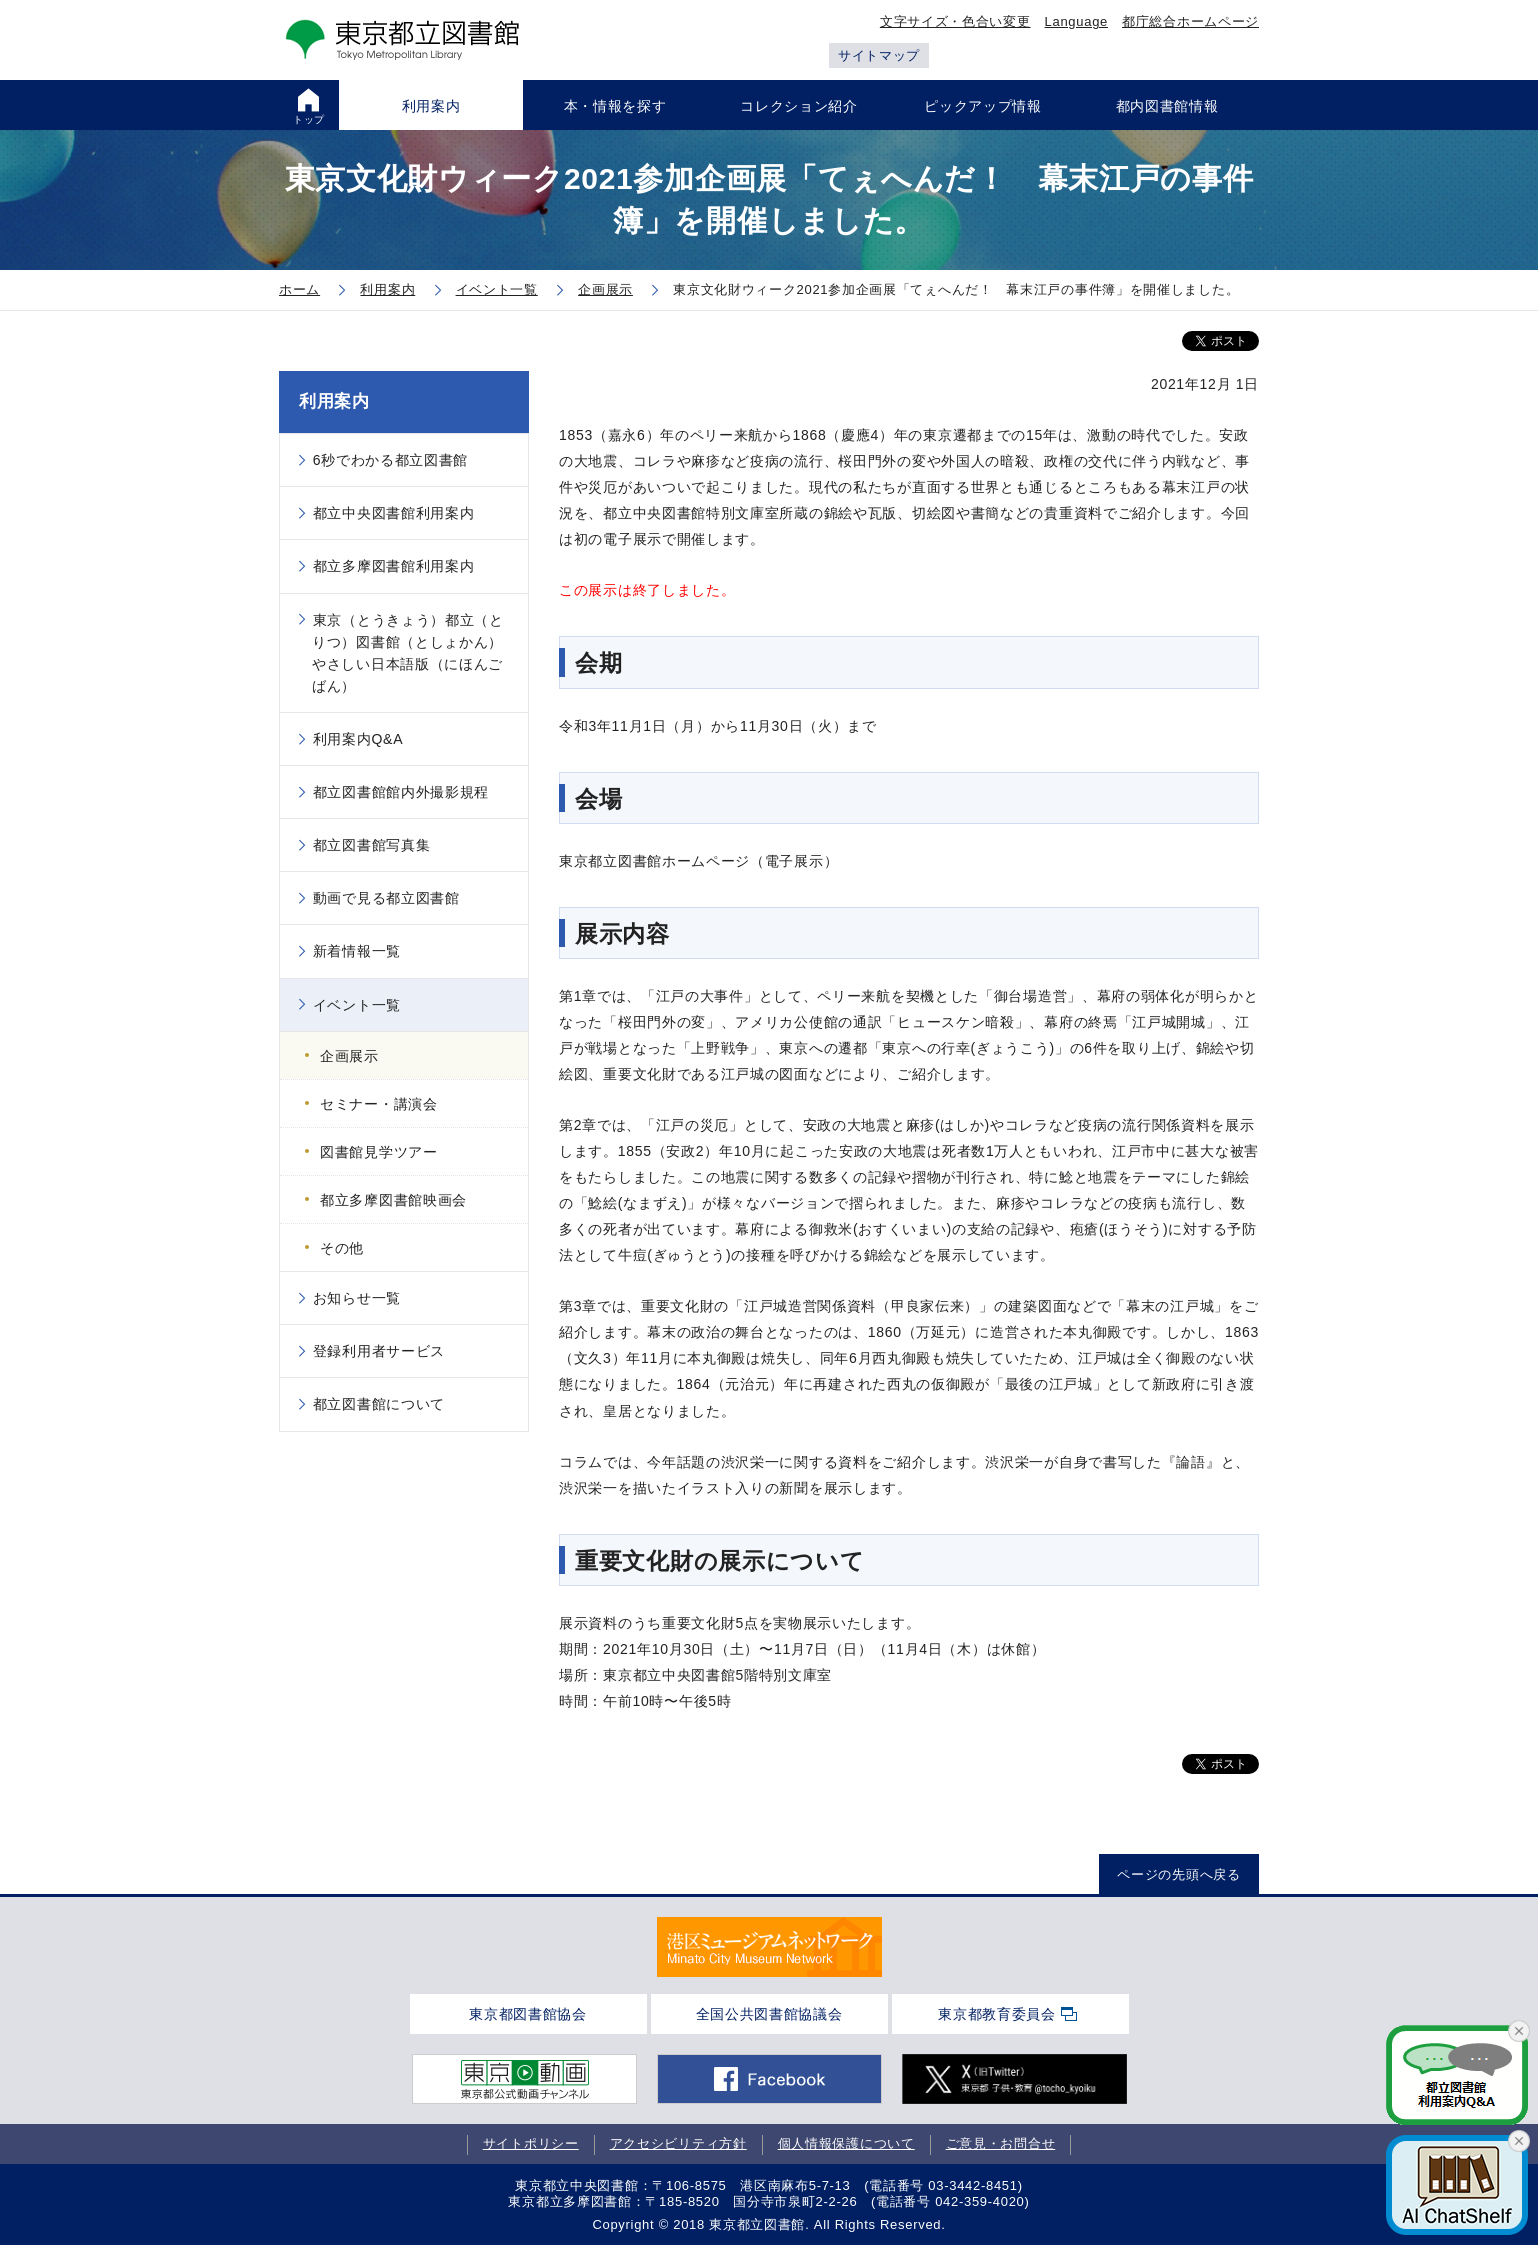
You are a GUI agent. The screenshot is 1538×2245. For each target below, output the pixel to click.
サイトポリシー (531, 2143)
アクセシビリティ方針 (678, 2143)
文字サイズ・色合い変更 (955, 21)
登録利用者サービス (379, 1351)
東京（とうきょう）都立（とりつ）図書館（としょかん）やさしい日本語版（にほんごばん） (408, 653)
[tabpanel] (769, 1947)
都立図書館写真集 (372, 845)
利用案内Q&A (358, 739)
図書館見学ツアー (379, 1152)
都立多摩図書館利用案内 (394, 566)
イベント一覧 (357, 1005)
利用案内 (334, 401)
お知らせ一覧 (357, 1298)
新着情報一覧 (357, 951)
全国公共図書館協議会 (769, 2014)
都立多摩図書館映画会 (393, 1200)
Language (1076, 21)
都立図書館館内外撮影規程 (401, 792)
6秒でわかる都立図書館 (391, 460)
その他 (342, 1248)
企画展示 (349, 1056)
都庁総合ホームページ (1190, 21)
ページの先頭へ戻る (1178, 1874)
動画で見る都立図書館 (386, 898)
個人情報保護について (846, 2143)
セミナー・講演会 (379, 1104)
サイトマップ (879, 55)
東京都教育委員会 (997, 2014)
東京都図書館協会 (528, 2014)
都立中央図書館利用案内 (394, 513)
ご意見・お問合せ (1001, 2143)
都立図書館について (379, 1404)
